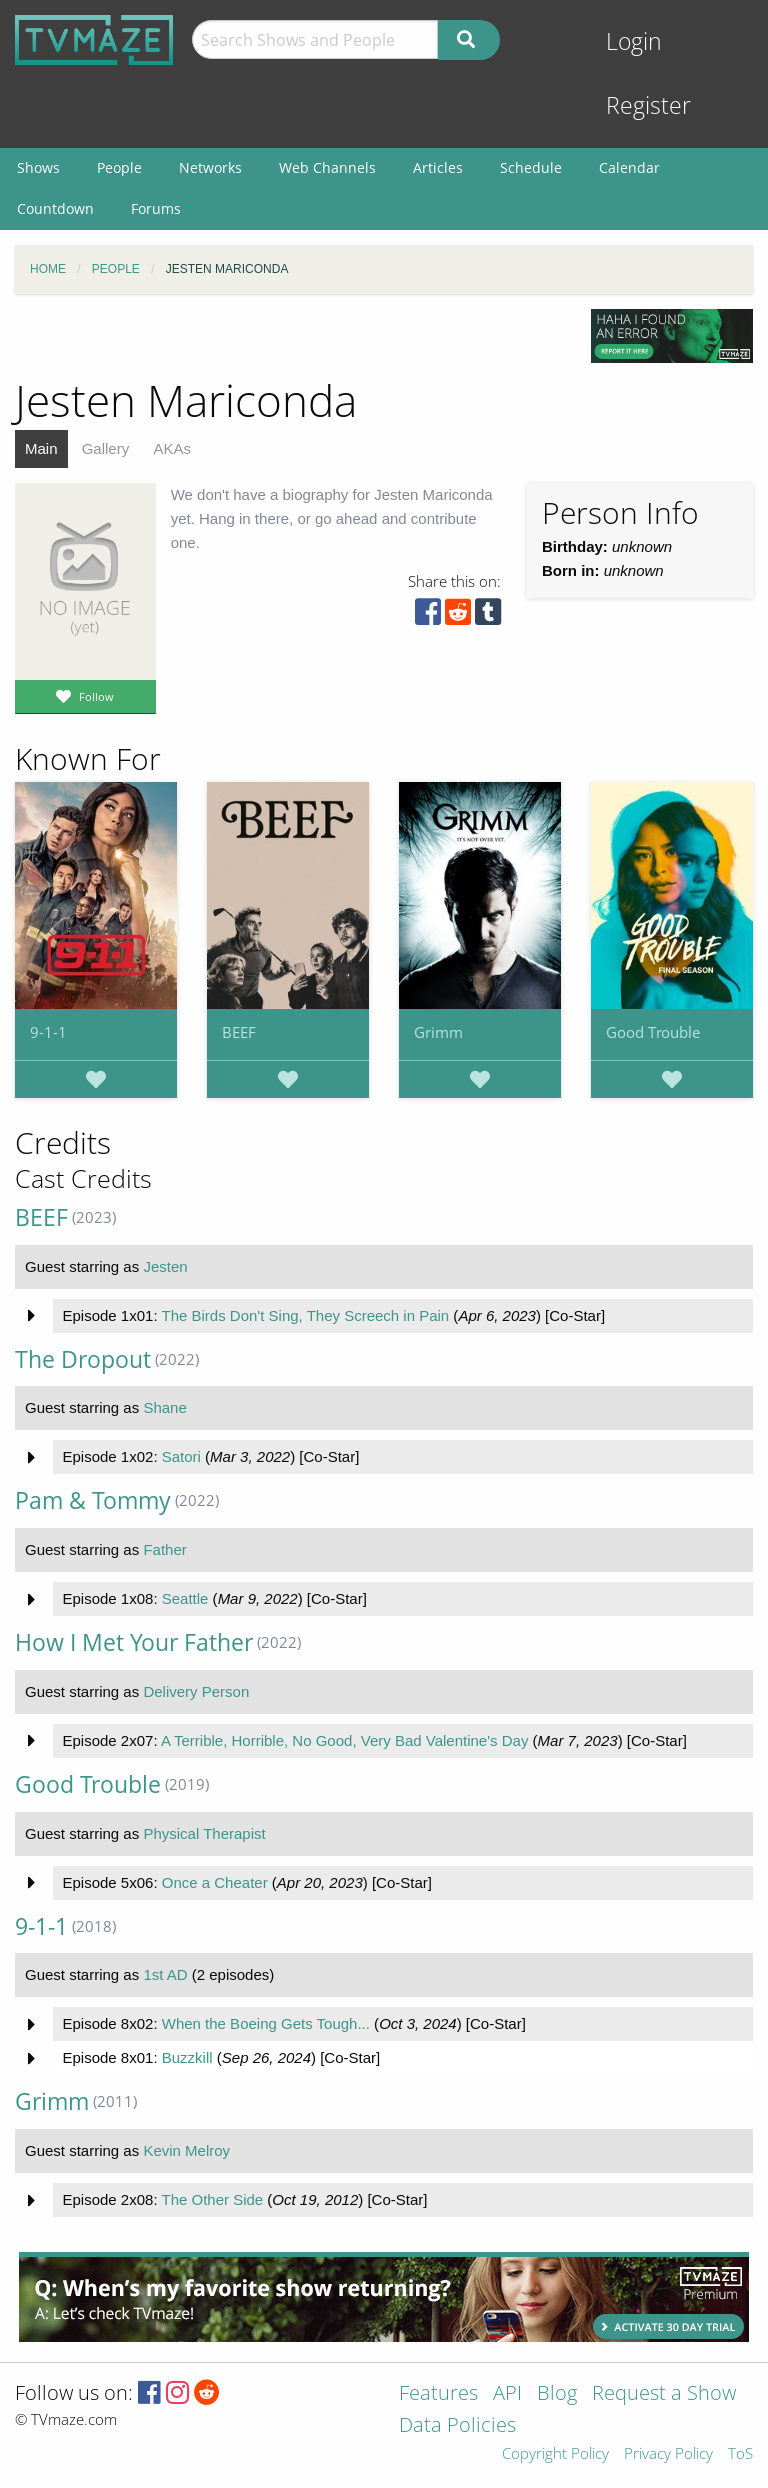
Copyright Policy (555, 2454)
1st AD (165, 1974)
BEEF (239, 1032)
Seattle (185, 1598)
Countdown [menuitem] (55, 208)
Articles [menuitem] (438, 167)
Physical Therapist (204, 1833)
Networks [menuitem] (210, 167)
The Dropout (83, 1359)
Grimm (438, 1032)
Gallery (106, 448)
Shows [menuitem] (38, 167)
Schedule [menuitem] (531, 167)
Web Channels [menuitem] (327, 167)
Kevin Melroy (186, 2150)
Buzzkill (187, 2057)
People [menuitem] (119, 167)
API (507, 2394)
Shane (164, 1407)
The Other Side (212, 2199)
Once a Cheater (215, 1882)
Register (648, 105)
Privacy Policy (668, 2454)
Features (438, 2394)
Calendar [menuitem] (629, 167)
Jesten (165, 1266)
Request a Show (664, 2394)
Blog (557, 2394)
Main (41, 448)
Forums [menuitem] (156, 208)
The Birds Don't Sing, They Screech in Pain (305, 1315)
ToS (740, 2454)
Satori (181, 1456)
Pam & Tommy (93, 1500)
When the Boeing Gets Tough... (266, 2023)
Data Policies (457, 2426)
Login (634, 41)
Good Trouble (653, 1032)
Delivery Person (196, 1691)
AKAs (172, 448)
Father (164, 1549)
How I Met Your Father (134, 1642)
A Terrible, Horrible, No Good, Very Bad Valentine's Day (345, 1740)
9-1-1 (48, 1032)
